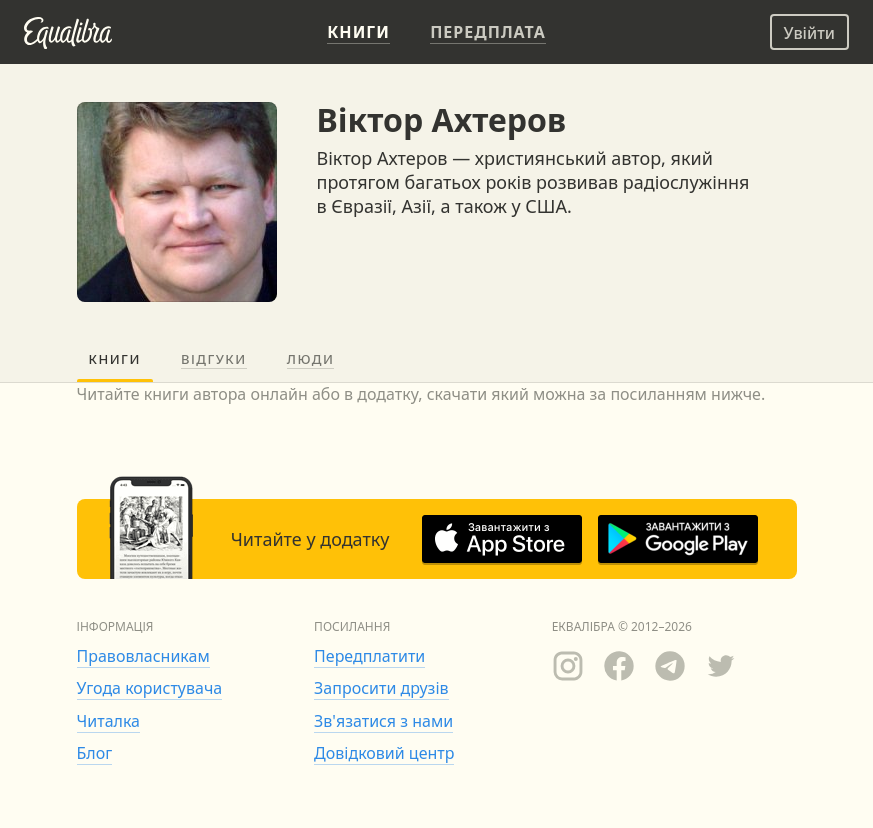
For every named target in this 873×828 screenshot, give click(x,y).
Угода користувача (150, 688)
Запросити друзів (381, 688)
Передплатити (369, 656)
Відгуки (214, 359)
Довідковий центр (384, 753)
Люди (311, 359)
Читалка (109, 721)
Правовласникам (143, 656)
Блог (95, 753)
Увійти (809, 33)
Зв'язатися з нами (383, 721)
